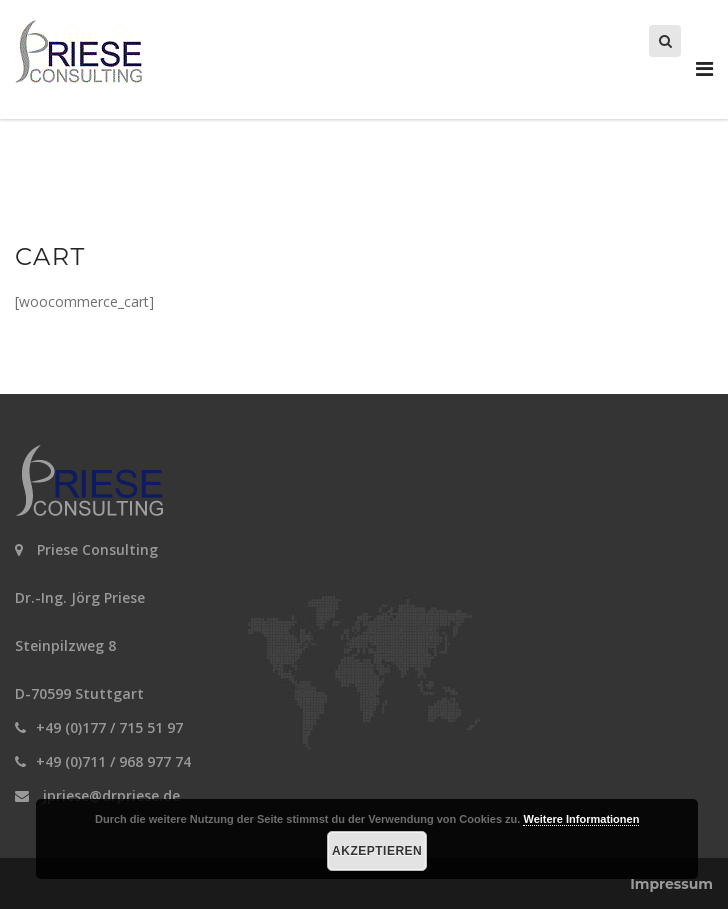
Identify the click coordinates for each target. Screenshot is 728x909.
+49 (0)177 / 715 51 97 (109, 727)
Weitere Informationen (581, 819)
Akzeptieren (377, 851)
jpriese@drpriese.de (111, 795)
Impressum (671, 884)
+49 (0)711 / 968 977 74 (113, 761)
